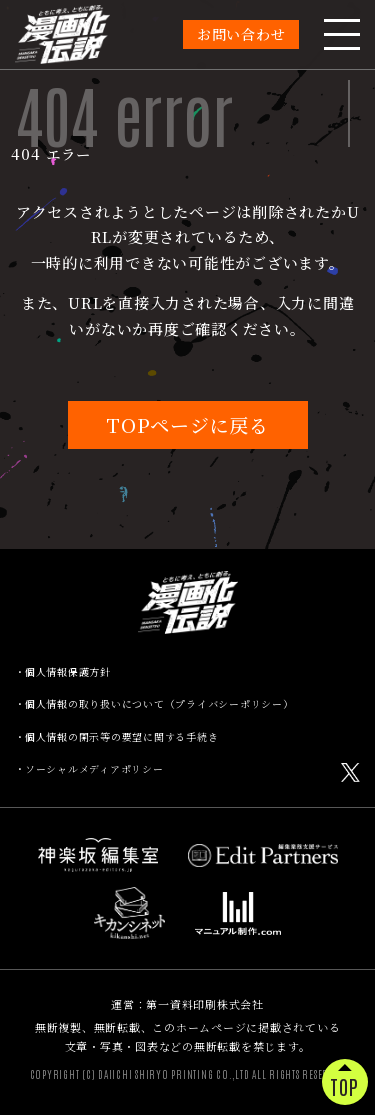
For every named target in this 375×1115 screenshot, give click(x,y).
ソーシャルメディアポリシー (94, 769)
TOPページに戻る (187, 424)
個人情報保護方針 (68, 672)
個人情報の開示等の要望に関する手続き (122, 737)
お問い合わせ (241, 34)
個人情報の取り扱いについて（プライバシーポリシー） (159, 704)
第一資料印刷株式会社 (205, 1004)
